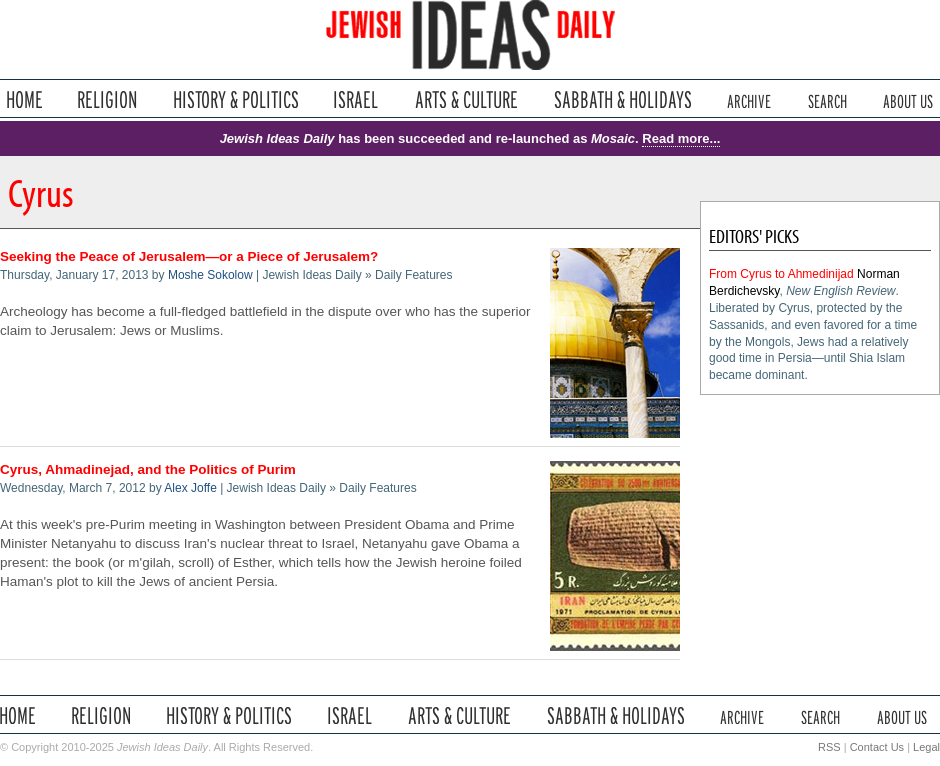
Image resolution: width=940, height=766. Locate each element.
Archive (749, 99)
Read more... (681, 138)
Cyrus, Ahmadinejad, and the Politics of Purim (148, 469)
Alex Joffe (190, 488)
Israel (356, 99)
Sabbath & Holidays (622, 99)
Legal (926, 747)
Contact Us (877, 747)
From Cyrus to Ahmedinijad (781, 274)
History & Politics (236, 99)
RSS (829, 747)
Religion (107, 99)
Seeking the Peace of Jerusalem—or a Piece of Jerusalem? (189, 256)
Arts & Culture (466, 99)
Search (827, 99)
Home (24, 99)
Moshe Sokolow (210, 275)
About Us (908, 99)
